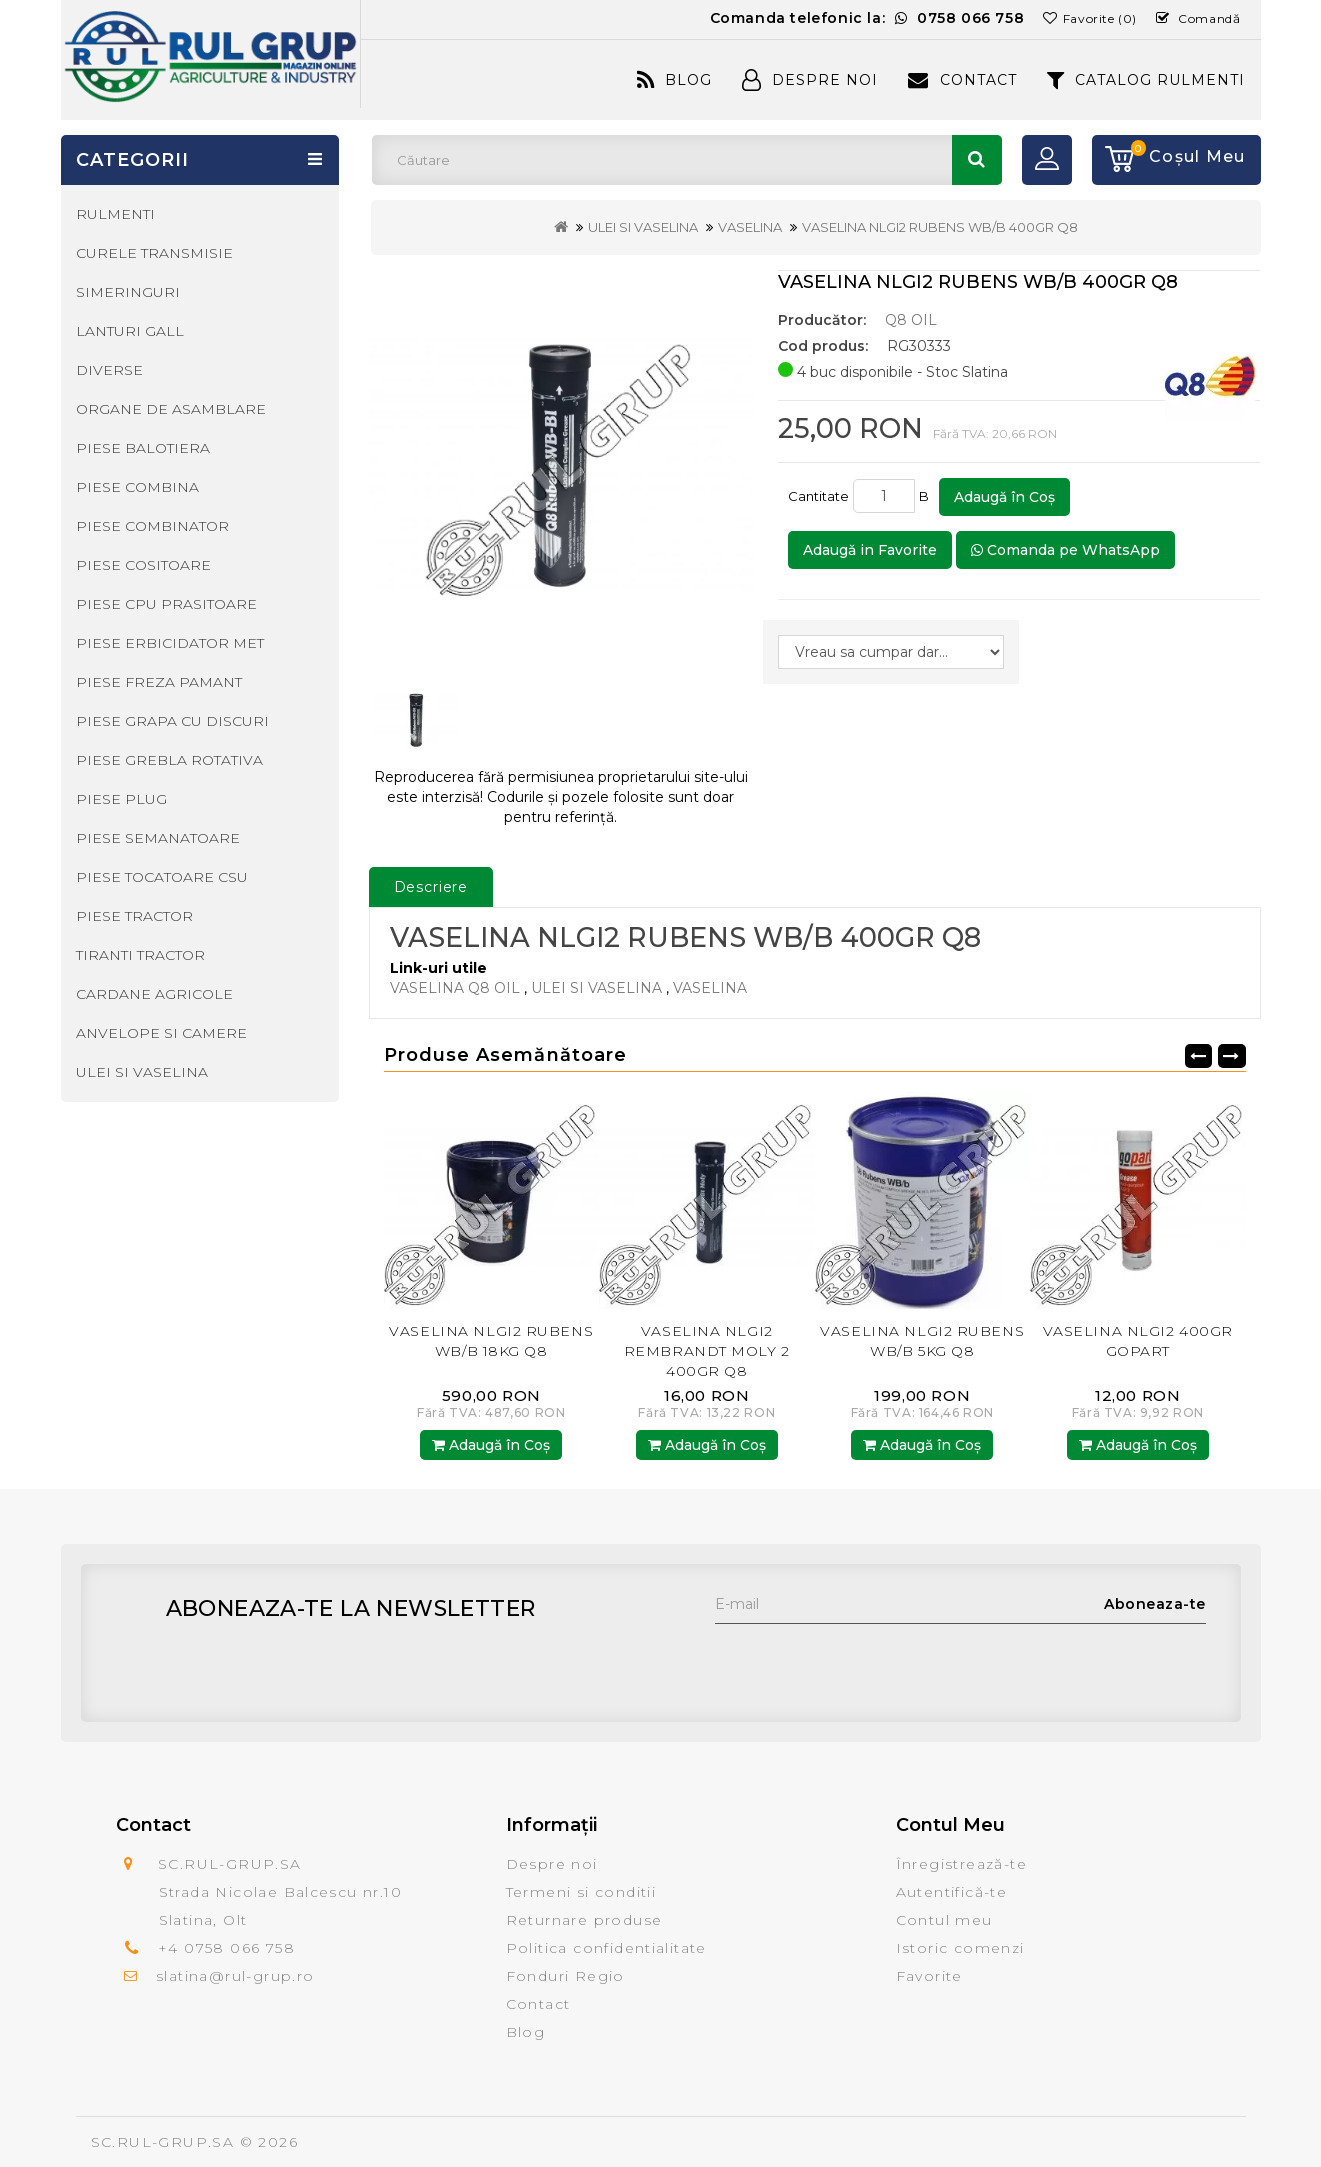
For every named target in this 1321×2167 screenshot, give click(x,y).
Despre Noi (810, 80)
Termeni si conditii (581, 1892)
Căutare (977, 160)
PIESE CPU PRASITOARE (166, 604)
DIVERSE (109, 370)
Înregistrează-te (961, 1864)
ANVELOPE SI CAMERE (161, 1033)
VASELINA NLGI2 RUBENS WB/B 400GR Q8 (940, 227)
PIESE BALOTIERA (143, 448)
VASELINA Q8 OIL (455, 988)
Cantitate (818, 496)
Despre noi (552, 1864)
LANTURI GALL (130, 331)
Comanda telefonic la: (867, 18)
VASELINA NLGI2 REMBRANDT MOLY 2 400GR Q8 (707, 1351)
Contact (962, 80)
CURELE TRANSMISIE (154, 253)
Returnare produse (584, 1920)
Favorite (929, 1976)
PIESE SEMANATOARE (158, 838)
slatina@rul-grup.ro (235, 1976)
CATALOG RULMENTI (1146, 80)
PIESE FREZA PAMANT (159, 682)
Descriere (431, 887)
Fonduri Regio (565, 1976)
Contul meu (944, 1920)
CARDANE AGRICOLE (154, 994)
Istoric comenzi (960, 1948)
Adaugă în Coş (1004, 497)
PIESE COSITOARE (143, 565)
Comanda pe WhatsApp (1065, 550)
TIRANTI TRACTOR (140, 955)
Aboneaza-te (1155, 1604)
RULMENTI (115, 214)
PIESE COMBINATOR (152, 526)
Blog (674, 80)
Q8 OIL (911, 320)
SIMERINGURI (128, 292)
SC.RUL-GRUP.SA (163, 2142)
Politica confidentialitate (606, 1948)
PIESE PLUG (121, 799)
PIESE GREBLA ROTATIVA (169, 760)
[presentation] (867, 1663)
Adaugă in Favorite (870, 550)
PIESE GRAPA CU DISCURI (172, 721)
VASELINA (750, 227)
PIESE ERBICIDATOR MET (170, 643)
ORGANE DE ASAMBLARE (171, 409)
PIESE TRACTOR (134, 916)
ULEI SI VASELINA (643, 227)
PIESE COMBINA (137, 487)
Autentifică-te (952, 1892)
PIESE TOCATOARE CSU (162, 877)
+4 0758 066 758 (226, 1948)
